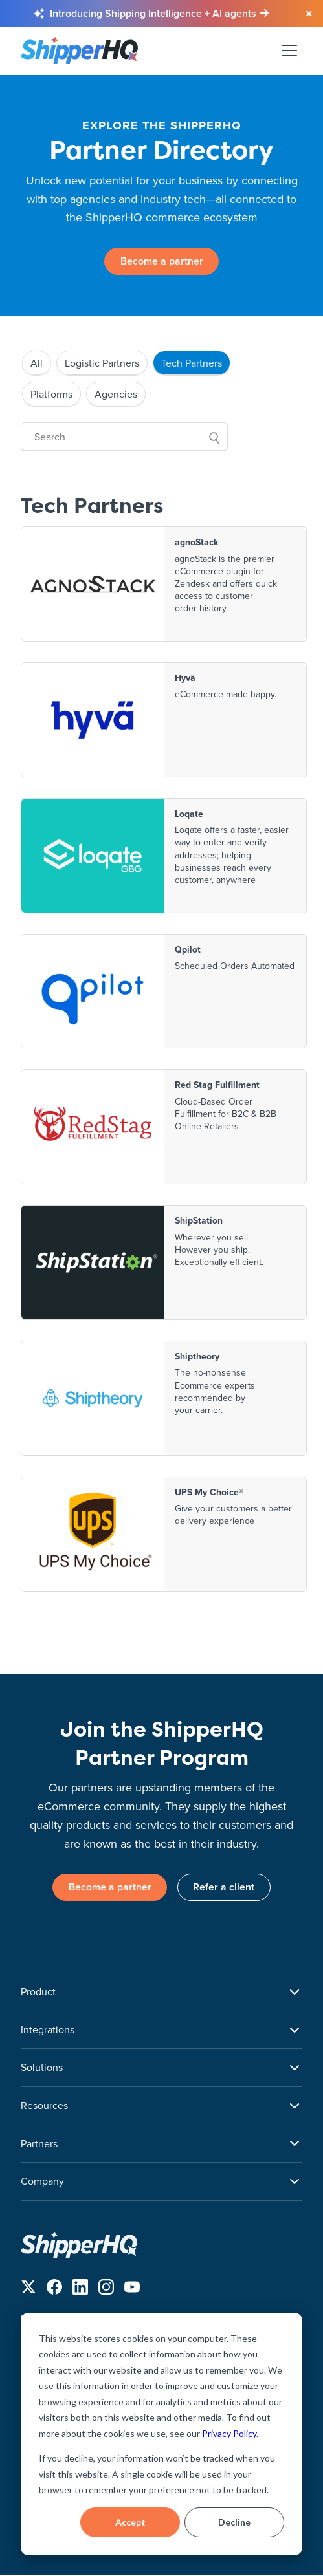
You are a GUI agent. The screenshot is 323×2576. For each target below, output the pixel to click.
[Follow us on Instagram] (106, 2290)
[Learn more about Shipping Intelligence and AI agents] (159, 13)
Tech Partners (191, 363)
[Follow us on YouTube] (132, 2290)
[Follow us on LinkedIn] (80, 2290)
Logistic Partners (102, 363)
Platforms (51, 394)
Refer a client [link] (224, 1887)
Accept (130, 2521)
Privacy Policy (229, 2433)
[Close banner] (309, 14)
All (36, 363)
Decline (234, 2521)
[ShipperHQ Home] (161, 2245)
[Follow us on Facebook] (54, 2290)
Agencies (116, 394)
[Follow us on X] (28, 2290)
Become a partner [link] (161, 261)
